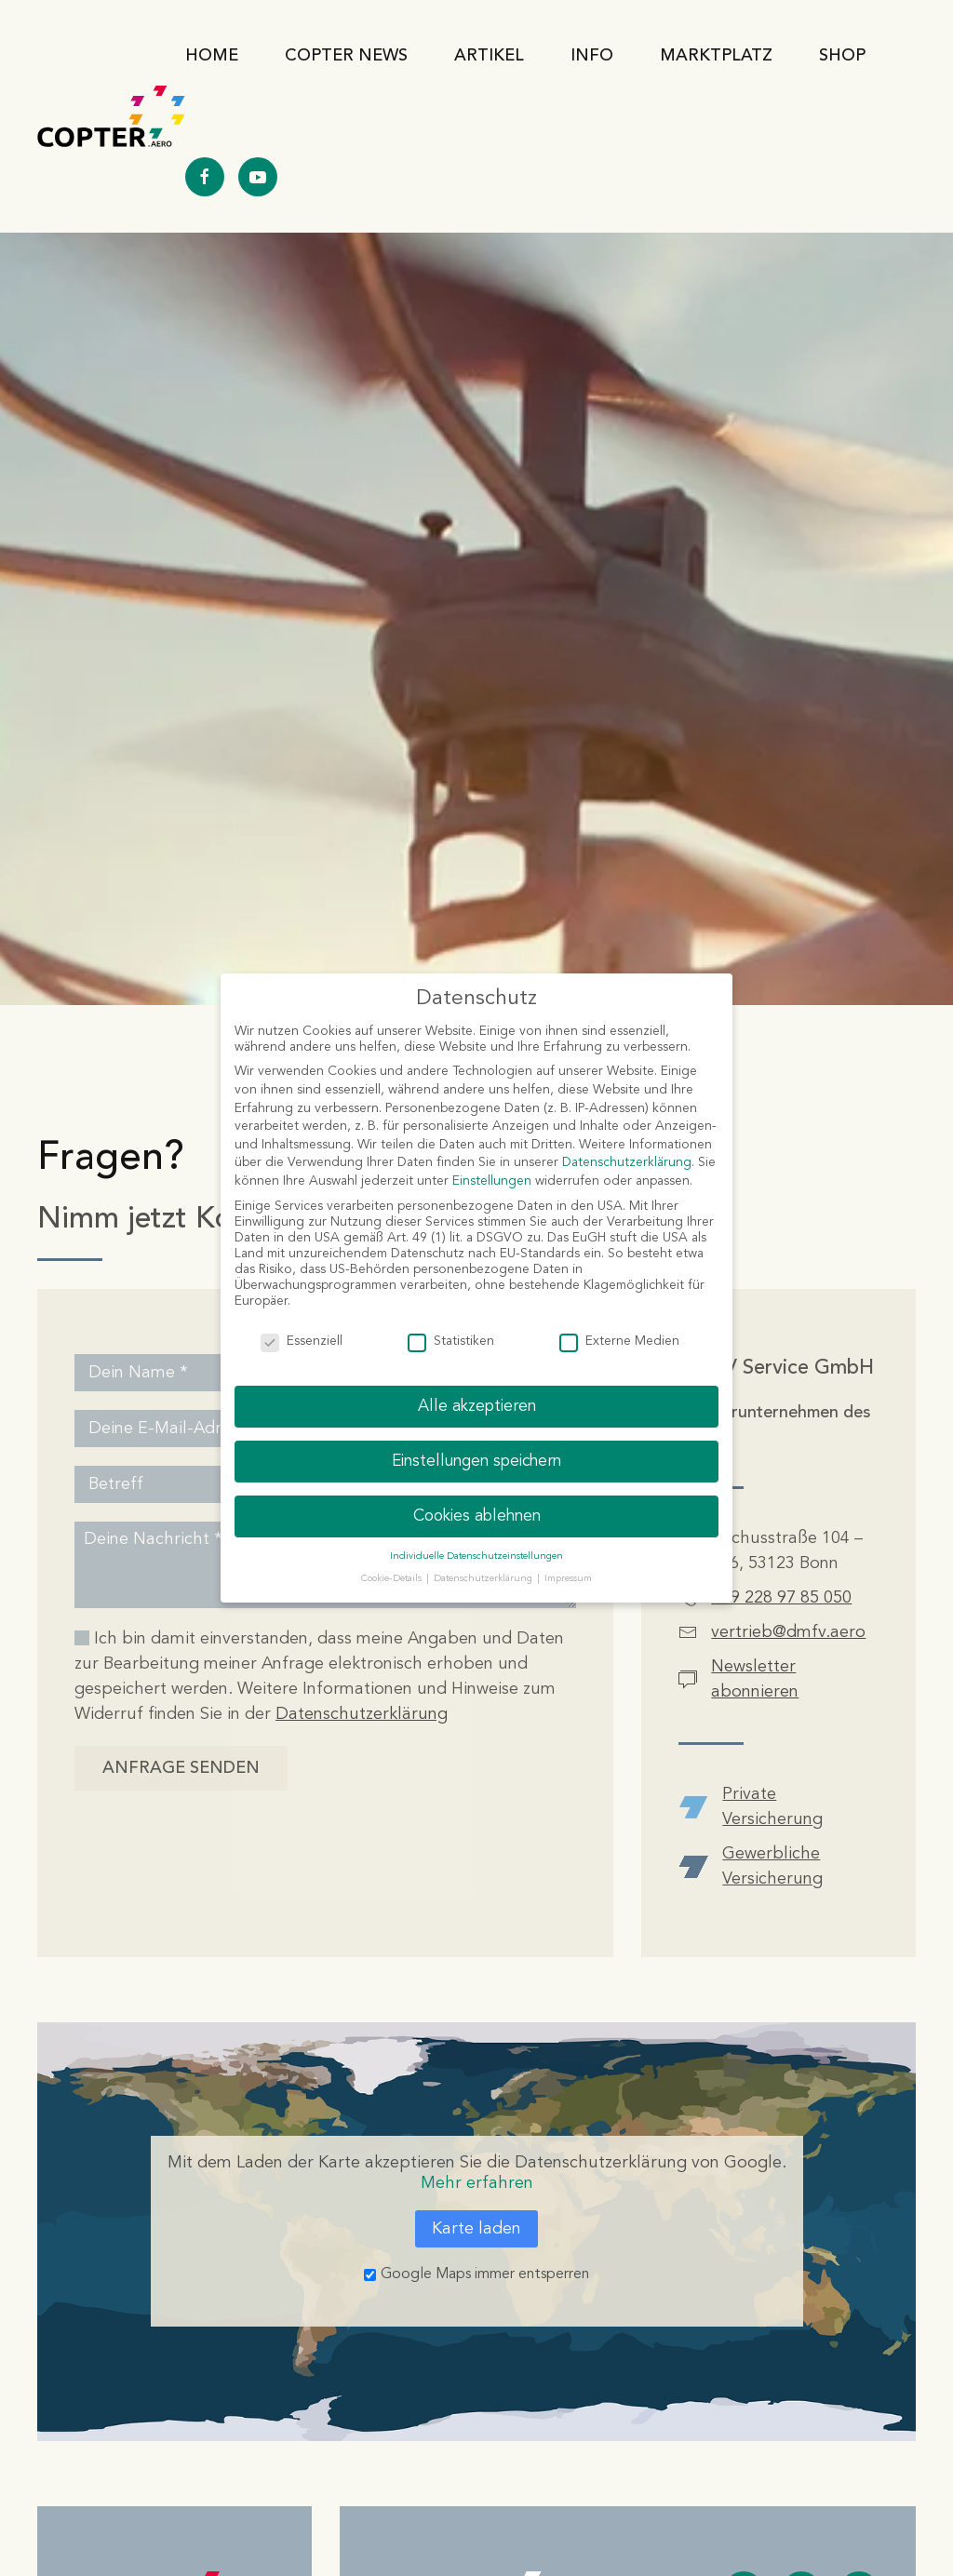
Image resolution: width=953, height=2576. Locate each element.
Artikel (489, 55)
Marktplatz (716, 55)
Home (211, 55)
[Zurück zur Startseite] (111, 116)
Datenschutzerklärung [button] (484, 1579)
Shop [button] (842, 55)
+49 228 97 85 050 (781, 1598)
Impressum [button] (568, 1579)
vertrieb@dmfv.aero (788, 1632)
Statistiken (451, 1341)
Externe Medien (619, 1341)
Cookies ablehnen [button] (477, 1516)
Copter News (346, 55)
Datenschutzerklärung (361, 1714)
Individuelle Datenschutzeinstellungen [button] (476, 1556)
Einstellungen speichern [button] (476, 1461)
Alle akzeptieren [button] (477, 1407)
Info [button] (591, 55)
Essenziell (301, 1341)
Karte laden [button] (476, 2228)
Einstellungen (491, 1180)
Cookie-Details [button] (392, 1579)
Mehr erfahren (477, 2183)
